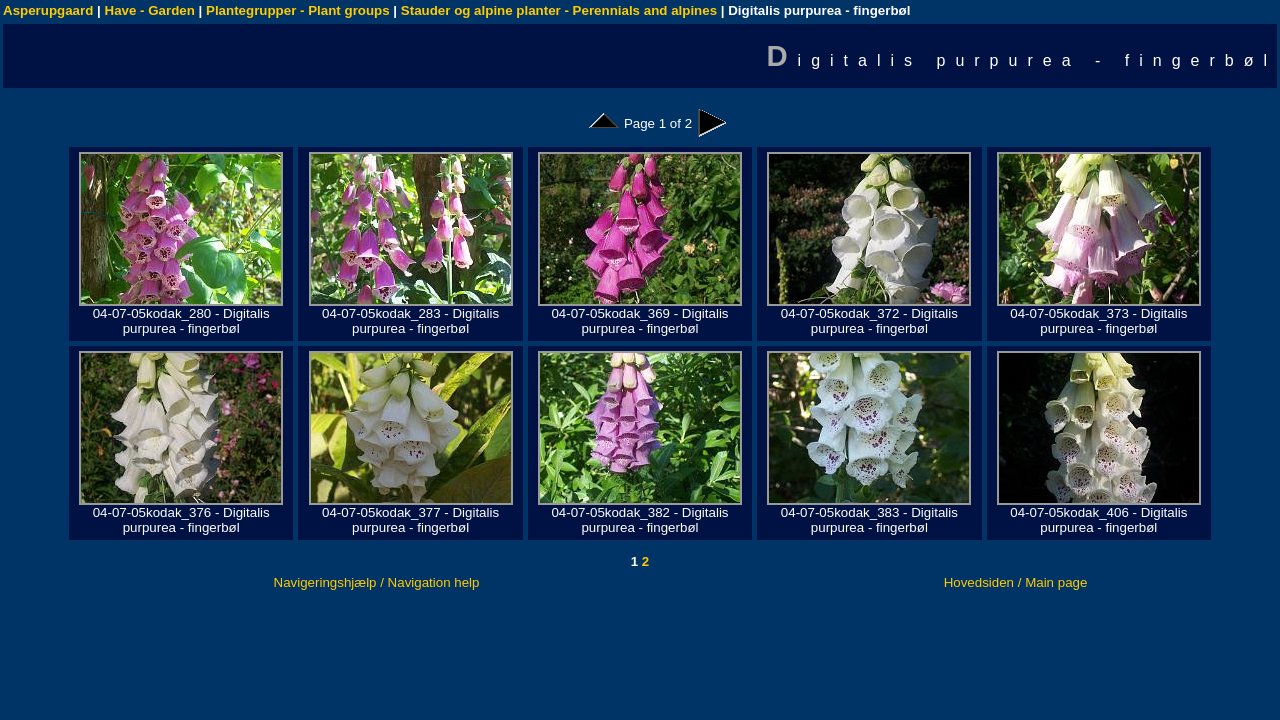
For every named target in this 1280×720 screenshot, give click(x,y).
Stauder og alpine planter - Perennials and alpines (559, 10)
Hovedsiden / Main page (1016, 582)
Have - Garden (150, 10)
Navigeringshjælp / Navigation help (377, 582)
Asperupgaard (48, 10)
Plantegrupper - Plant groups (298, 10)
